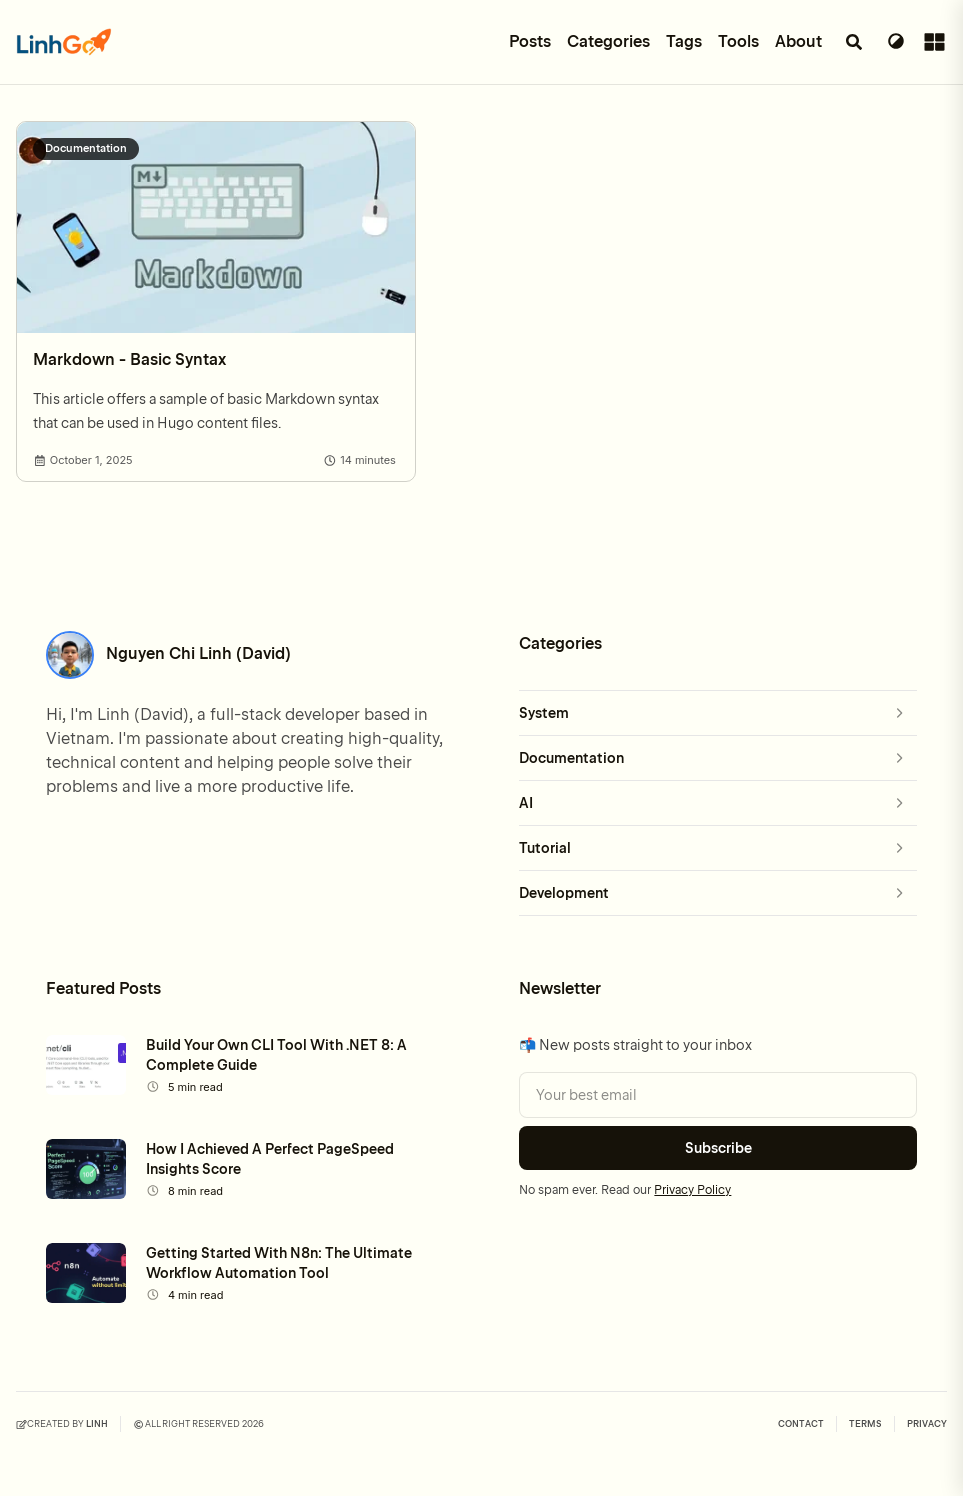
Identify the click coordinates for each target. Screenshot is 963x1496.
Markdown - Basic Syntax (129, 359)
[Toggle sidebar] (930, 42)
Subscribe (718, 1148)
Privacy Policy (692, 1190)
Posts (530, 41)
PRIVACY (927, 1424)
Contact (801, 1424)
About (798, 41)
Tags (684, 41)
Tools (738, 41)
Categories (608, 41)
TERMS (865, 1424)
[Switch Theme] (896, 42)
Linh (97, 1424)
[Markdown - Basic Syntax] (216, 227)
